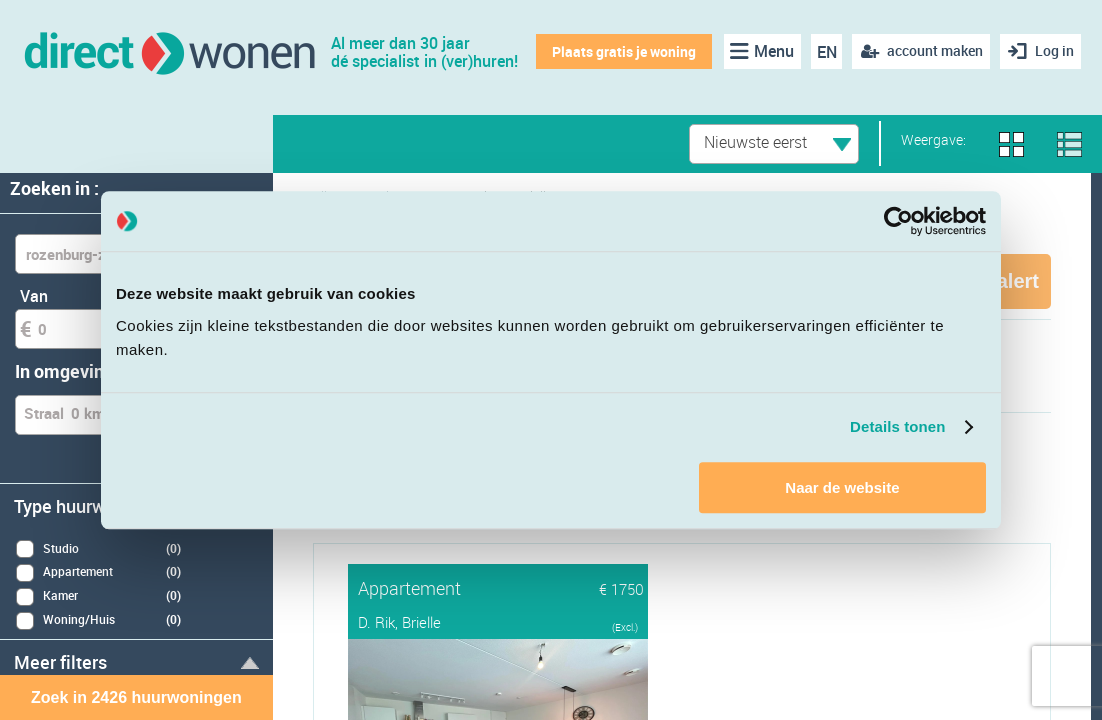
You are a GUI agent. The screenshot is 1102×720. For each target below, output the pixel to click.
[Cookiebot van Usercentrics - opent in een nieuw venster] (898, 221)
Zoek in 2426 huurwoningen (136, 697)
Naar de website (842, 487)
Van (34, 296)
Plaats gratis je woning (622, 51)
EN (824, 52)
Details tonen (897, 426)
